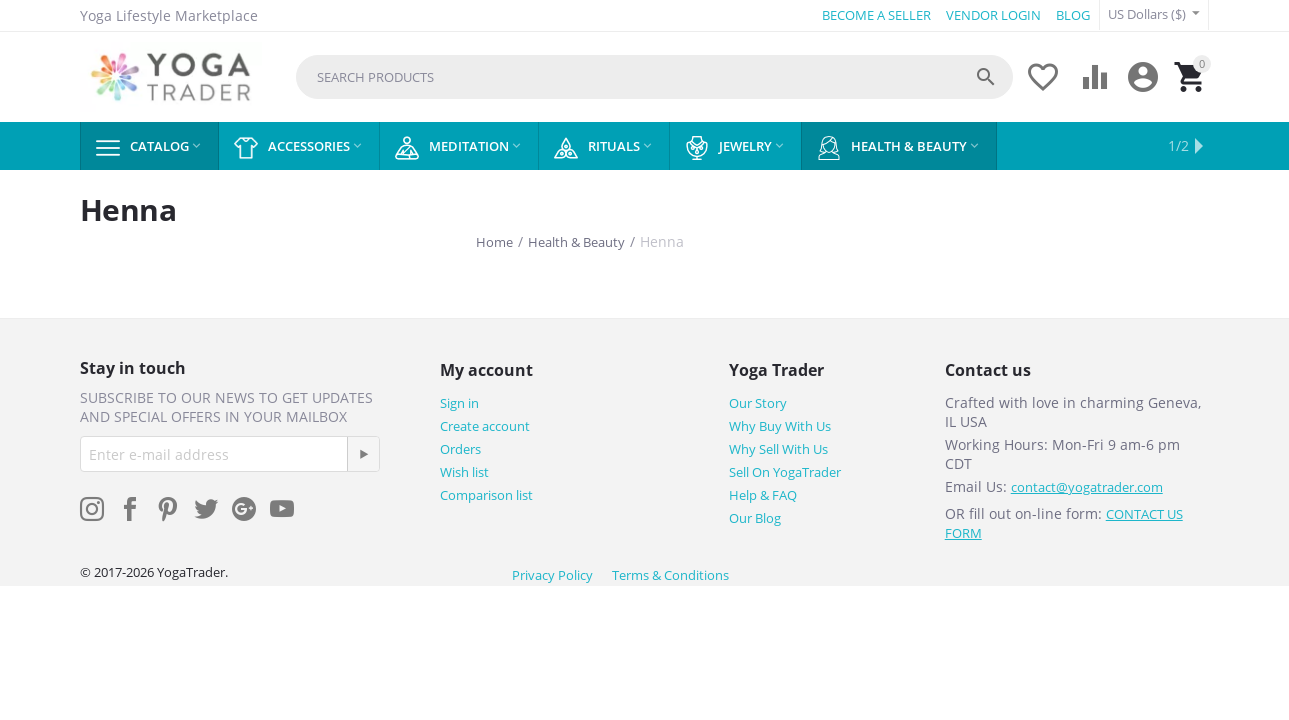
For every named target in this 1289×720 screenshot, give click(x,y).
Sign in (459, 403)
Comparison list (486, 495)
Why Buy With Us (780, 426)
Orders (460, 449)
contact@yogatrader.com (1087, 487)
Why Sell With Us (778, 449)
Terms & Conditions (670, 575)
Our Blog (755, 518)
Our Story (758, 403)
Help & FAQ (763, 495)
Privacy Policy (552, 575)
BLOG (1073, 15)
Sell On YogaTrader (785, 472)
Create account (485, 426)
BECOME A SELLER (876, 15)
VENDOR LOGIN (993, 15)
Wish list (464, 472)
